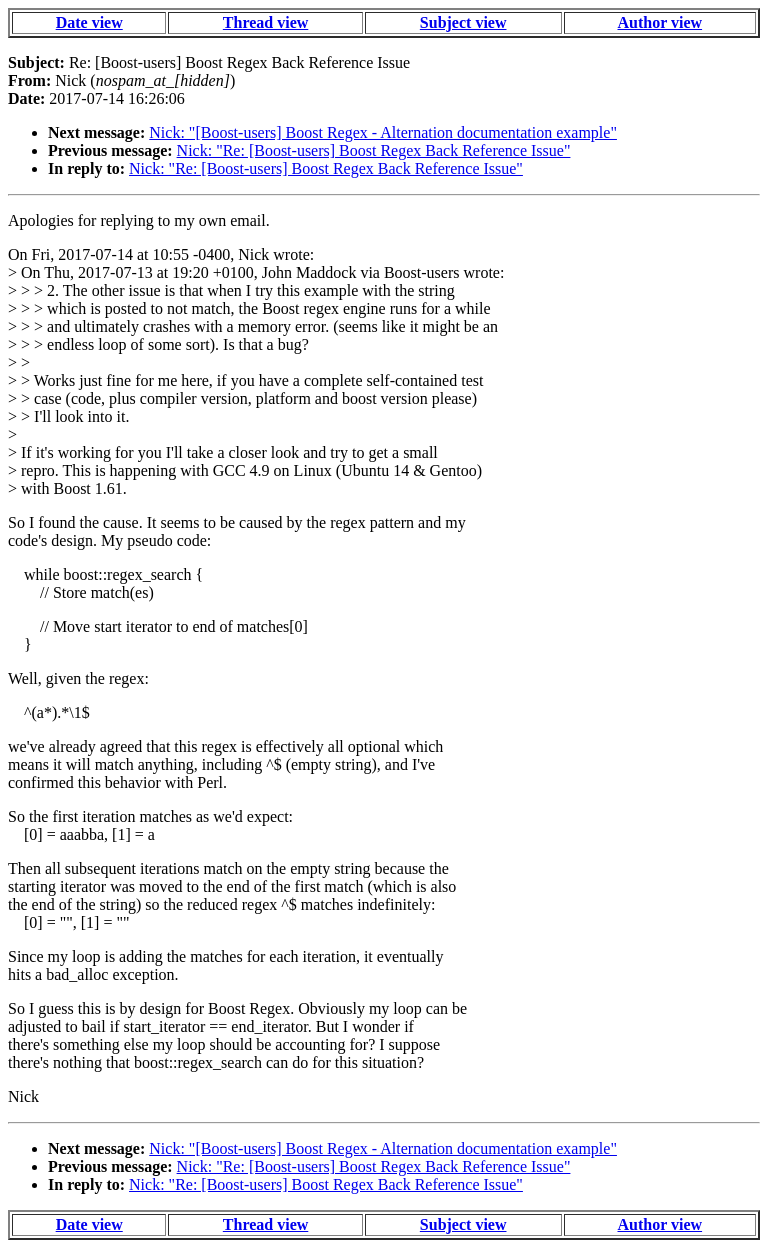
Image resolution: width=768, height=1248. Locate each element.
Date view (89, 22)
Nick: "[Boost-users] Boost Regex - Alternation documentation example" (383, 132)
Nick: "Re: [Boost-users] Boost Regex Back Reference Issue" (374, 150)
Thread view (265, 22)
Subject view (463, 22)
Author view (660, 22)
